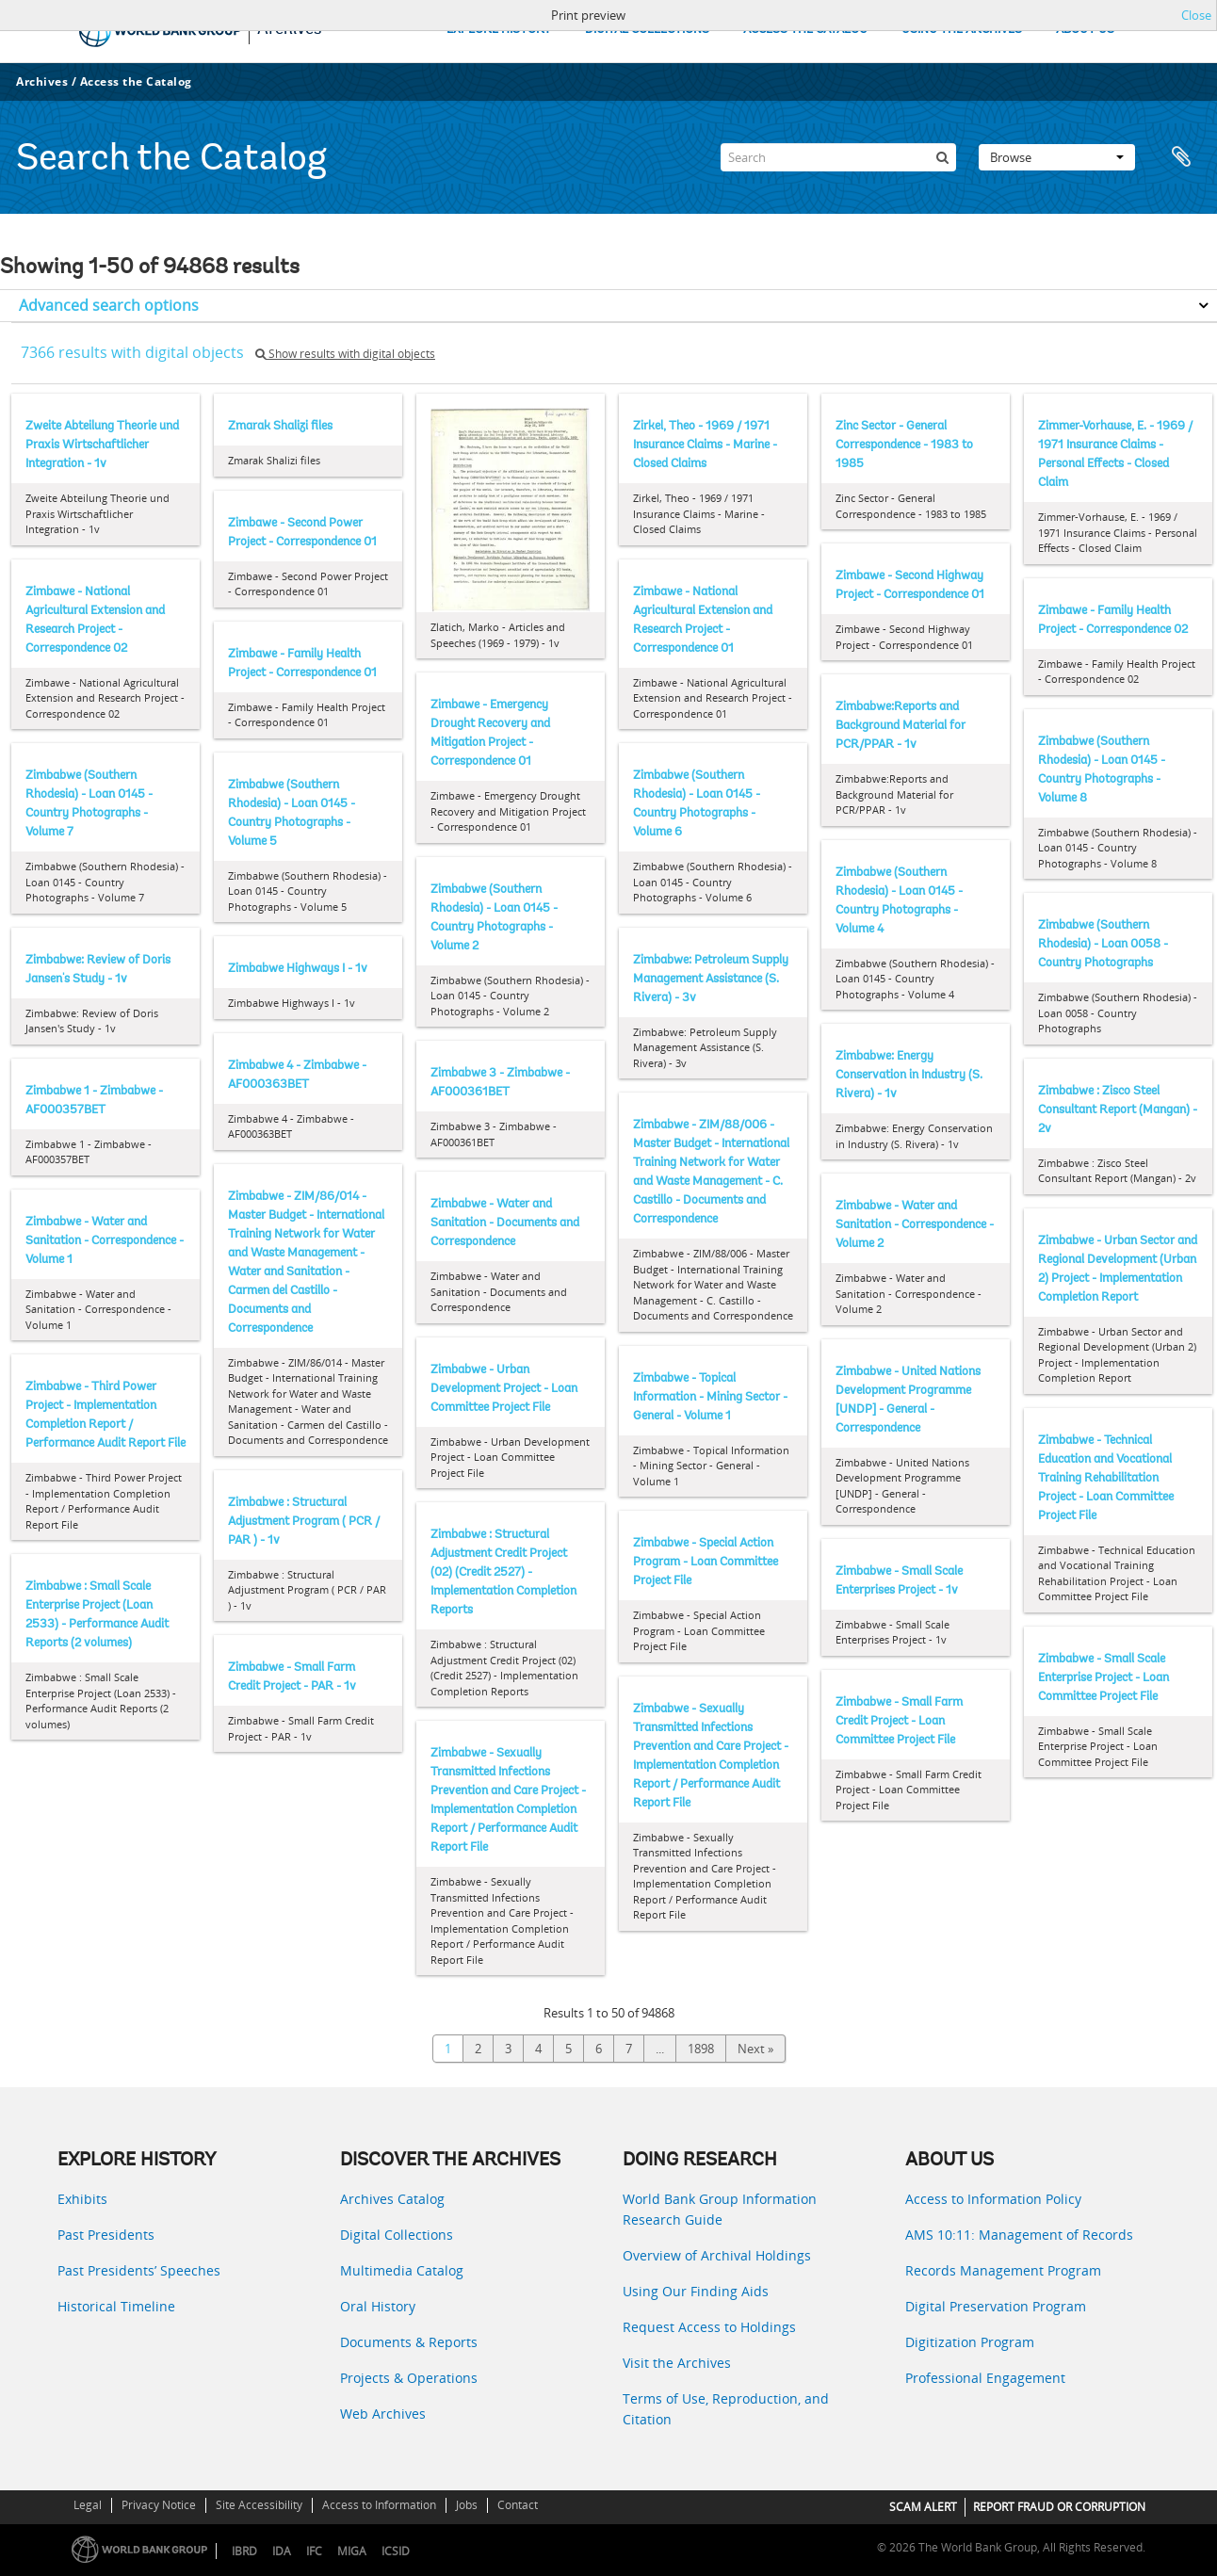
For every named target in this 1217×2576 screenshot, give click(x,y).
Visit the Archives (677, 2363)
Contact (517, 2505)
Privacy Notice (159, 2505)
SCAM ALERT (923, 2507)
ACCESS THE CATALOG (805, 30)
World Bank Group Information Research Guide (720, 2209)
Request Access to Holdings (709, 2327)
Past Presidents (105, 2235)
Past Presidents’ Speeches (138, 2270)
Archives (42, 81)
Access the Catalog (136, 81)
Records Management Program (1003, 2270)
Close (1196, 15)
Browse (1057, 157)
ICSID (395, 2551)
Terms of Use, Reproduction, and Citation (726, 2409)
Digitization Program (969, 2342)
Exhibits (82, 2199)
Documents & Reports (409, 2342)
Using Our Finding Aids (696, 2291)
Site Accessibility (259, 2505)
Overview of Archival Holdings (717, 2255)
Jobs (467, 2505)
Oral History (377, 2306)
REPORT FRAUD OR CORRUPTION (1059, 2507)
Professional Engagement (985, 2378)
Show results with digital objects (345, 354)
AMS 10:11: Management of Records (1019, 2235)
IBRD (244, 2551)
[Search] (838, 157)
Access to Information (379, 2505)
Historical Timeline (116, 2306)
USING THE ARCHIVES (961, 30)
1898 (701, 2048)
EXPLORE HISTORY (498, 30)
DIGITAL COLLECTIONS (647, 30)
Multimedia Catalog (401, 2270)
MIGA (351, 2551)
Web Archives (383, 2413)
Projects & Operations (409, 2378)
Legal (87, 2505)
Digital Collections (396, 2235)
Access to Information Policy (993, 2199)
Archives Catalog (392, 2199)
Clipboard (1181, 157)
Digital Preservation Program (995, 2306)
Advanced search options (109, 305)
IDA (281, 2551)
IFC (314, 2551)
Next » (755, 2048)
